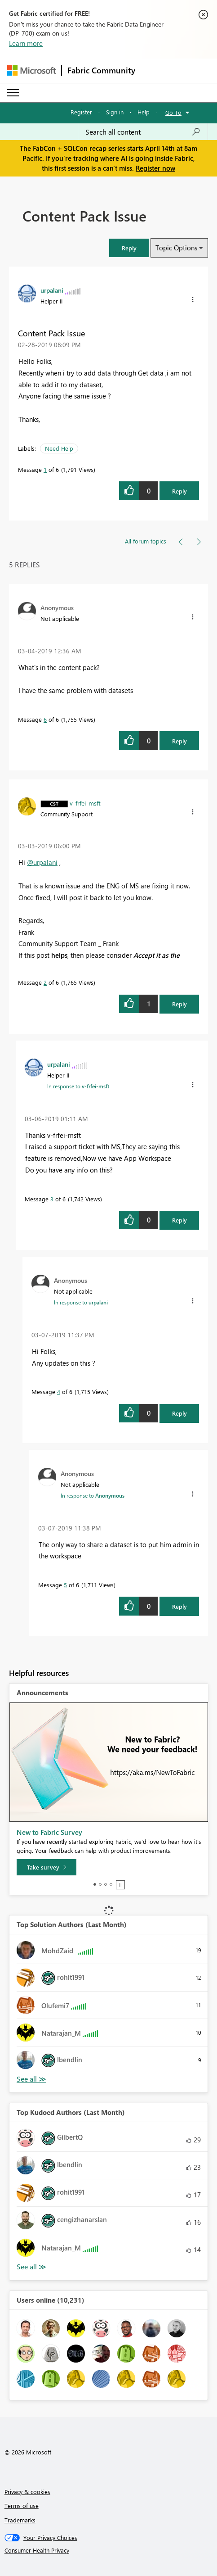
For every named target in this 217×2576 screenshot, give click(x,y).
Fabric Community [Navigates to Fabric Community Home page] (101, 70)
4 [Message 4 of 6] (58, 1391)
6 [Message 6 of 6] (45, 719)
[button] (129, 248)
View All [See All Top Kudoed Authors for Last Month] (31, 2267)
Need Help (59, 448)
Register (81, 112)
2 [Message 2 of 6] (45, 982)
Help (143, 112)
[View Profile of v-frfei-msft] (85, 802)
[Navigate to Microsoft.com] (31, 70)
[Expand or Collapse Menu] (13, 92)
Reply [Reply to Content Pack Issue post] (179, 491)
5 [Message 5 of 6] (65, 1585)
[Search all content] (143, 131)
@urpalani (42, 862)
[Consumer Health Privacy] (108, 2550)
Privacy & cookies (27, 2491)
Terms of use (21, 2505)
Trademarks (19, 2520)
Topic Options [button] (176, 247)
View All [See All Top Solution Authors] (31, 2079)
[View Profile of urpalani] (51, 289)
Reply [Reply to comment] (179, 741)
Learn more (26, 43)
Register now (155, 167)
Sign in (115, 112)
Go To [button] (173, 112)
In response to (78, 1086)
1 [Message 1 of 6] (45, 469)
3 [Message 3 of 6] (51, 1199)
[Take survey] (46, 1867)
